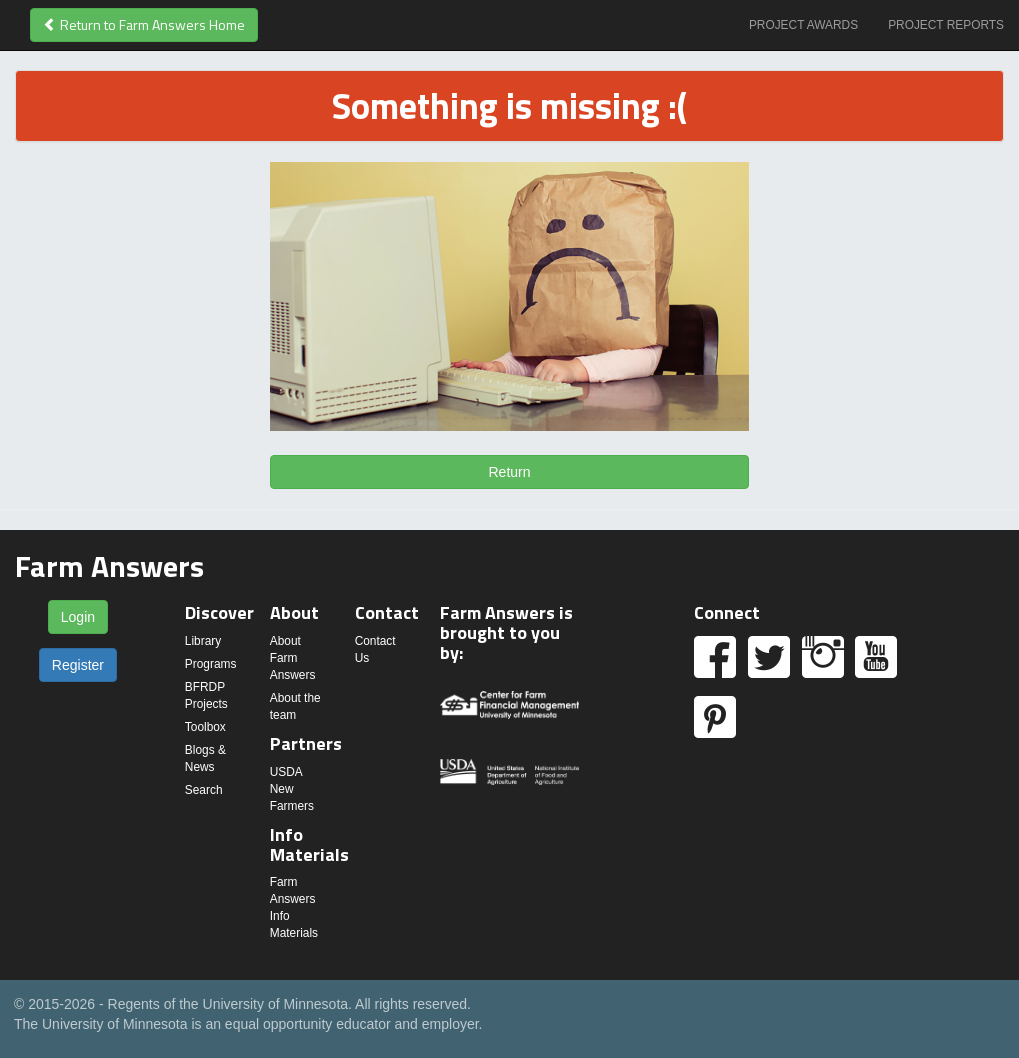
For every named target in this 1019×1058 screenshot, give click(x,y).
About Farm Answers (293, 658)
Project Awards (803, 25)
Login (78, 617)
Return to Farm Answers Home (144, 24)
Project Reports (946, 25)
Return (509, 472)
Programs (211, 664)
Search (204, 790)
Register (78, 665)
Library (203, 641)
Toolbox (205, 727)
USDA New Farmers (292, 789)
